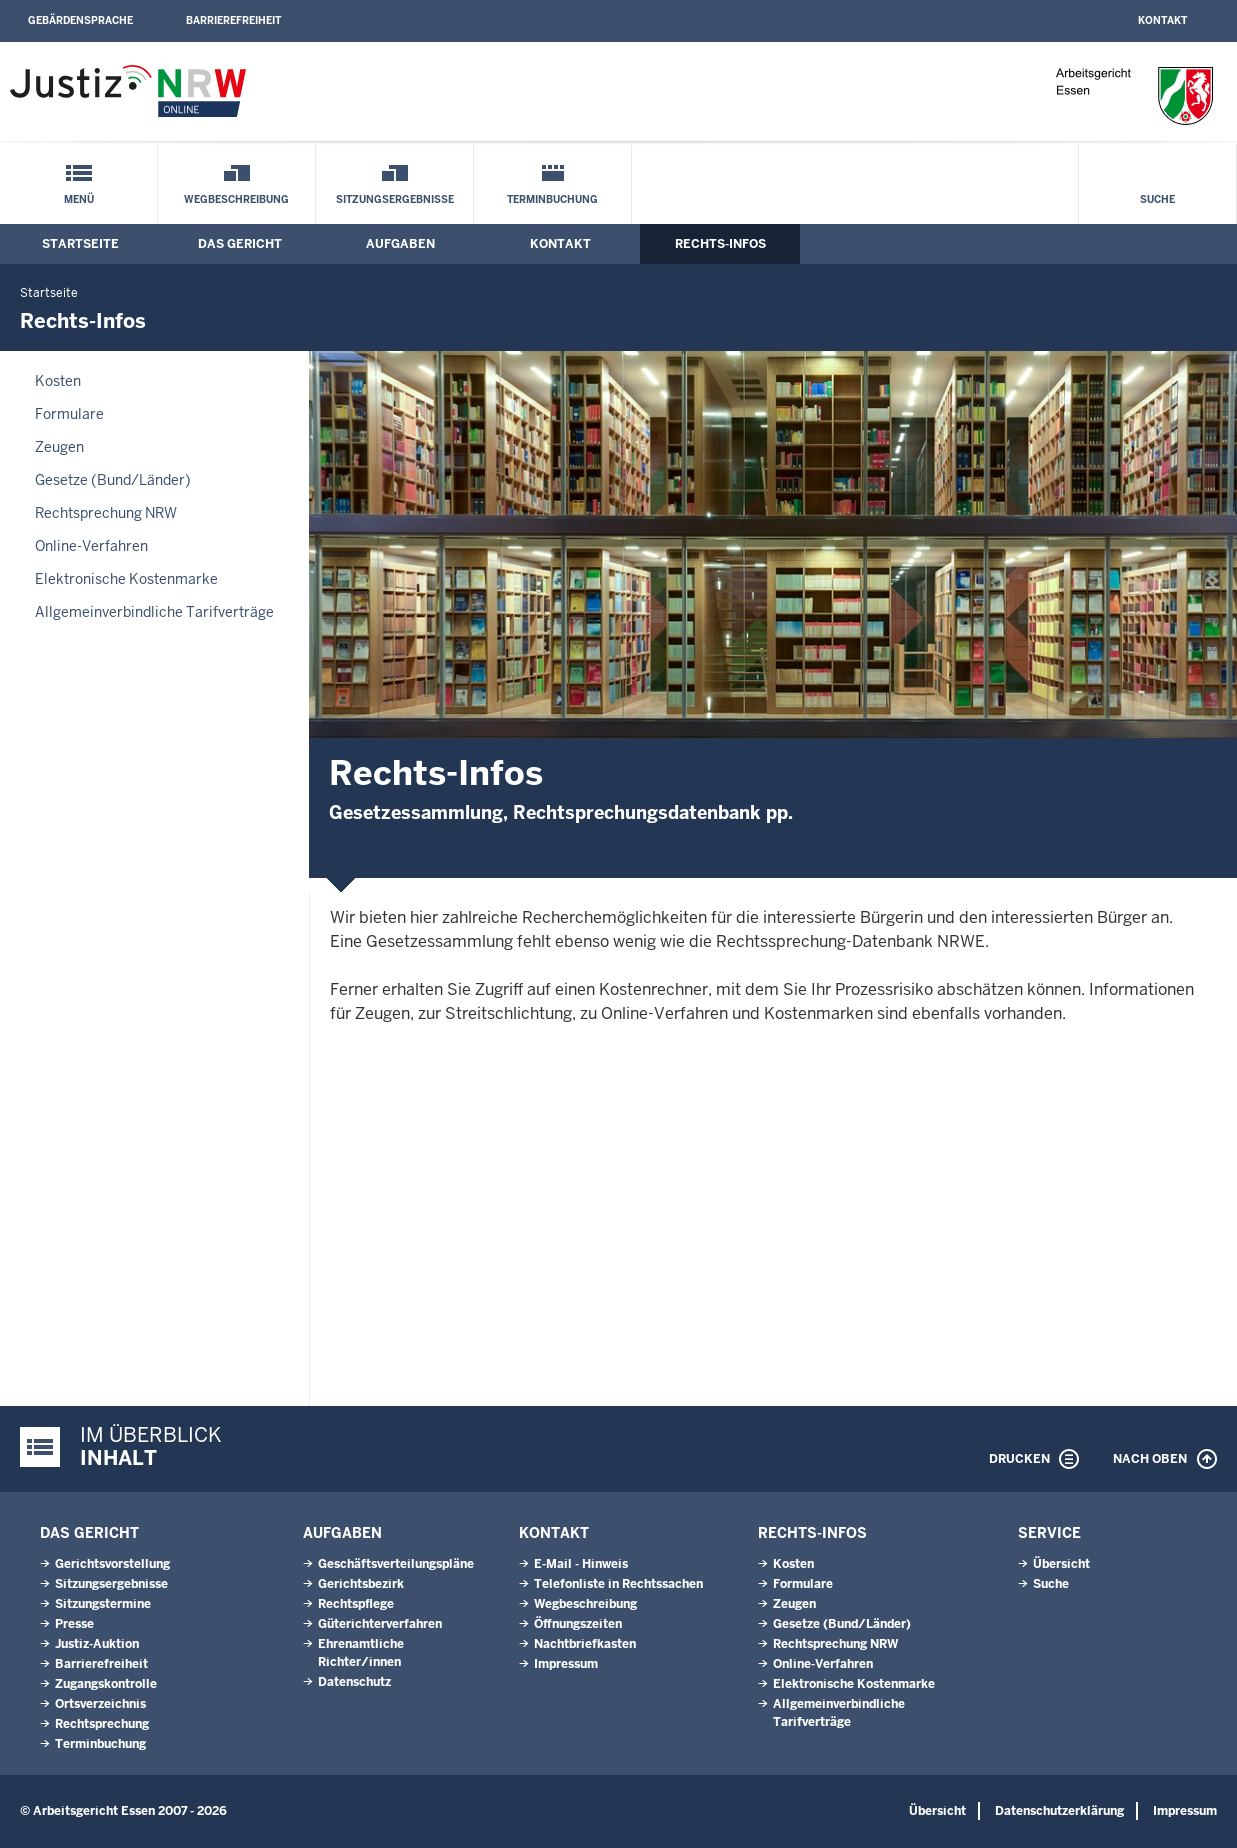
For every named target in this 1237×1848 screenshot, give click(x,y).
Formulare (69, 414)
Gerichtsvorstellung (112, 1564)
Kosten (58, 381)
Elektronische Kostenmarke (126, 579)
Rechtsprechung (102, 1724)
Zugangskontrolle (106, 1684)
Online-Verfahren (91, 546)
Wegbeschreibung (236, 199)
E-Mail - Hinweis (581, 1564)
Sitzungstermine (103, 1604)
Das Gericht (240, 244)
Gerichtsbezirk (361, 1584)
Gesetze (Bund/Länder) (113, 480)
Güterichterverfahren (380, 1624)
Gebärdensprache (80, 20)
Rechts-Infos (720, 244)
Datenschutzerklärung (1059, 1811)
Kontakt (1162, 20)
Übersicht (1061, 1564)
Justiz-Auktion (97, 1644)
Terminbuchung (552, 199)
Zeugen (59, 447)
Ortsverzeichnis (100, 1704)
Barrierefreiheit (233, 20)
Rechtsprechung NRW (106, 513)
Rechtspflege (356, 1604)
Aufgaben (400, 244)
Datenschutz (354, 1682)
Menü (79, 199)
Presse (74, 1624)
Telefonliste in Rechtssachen (618, 1584)
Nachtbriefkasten (585, 1644)
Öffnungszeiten (578, 1624)
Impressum (566, 1664)
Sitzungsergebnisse (395, 199)
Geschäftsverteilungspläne (396, 1564)
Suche (1157, 199)
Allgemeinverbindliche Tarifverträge (154, 612)
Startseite (80, 244)
